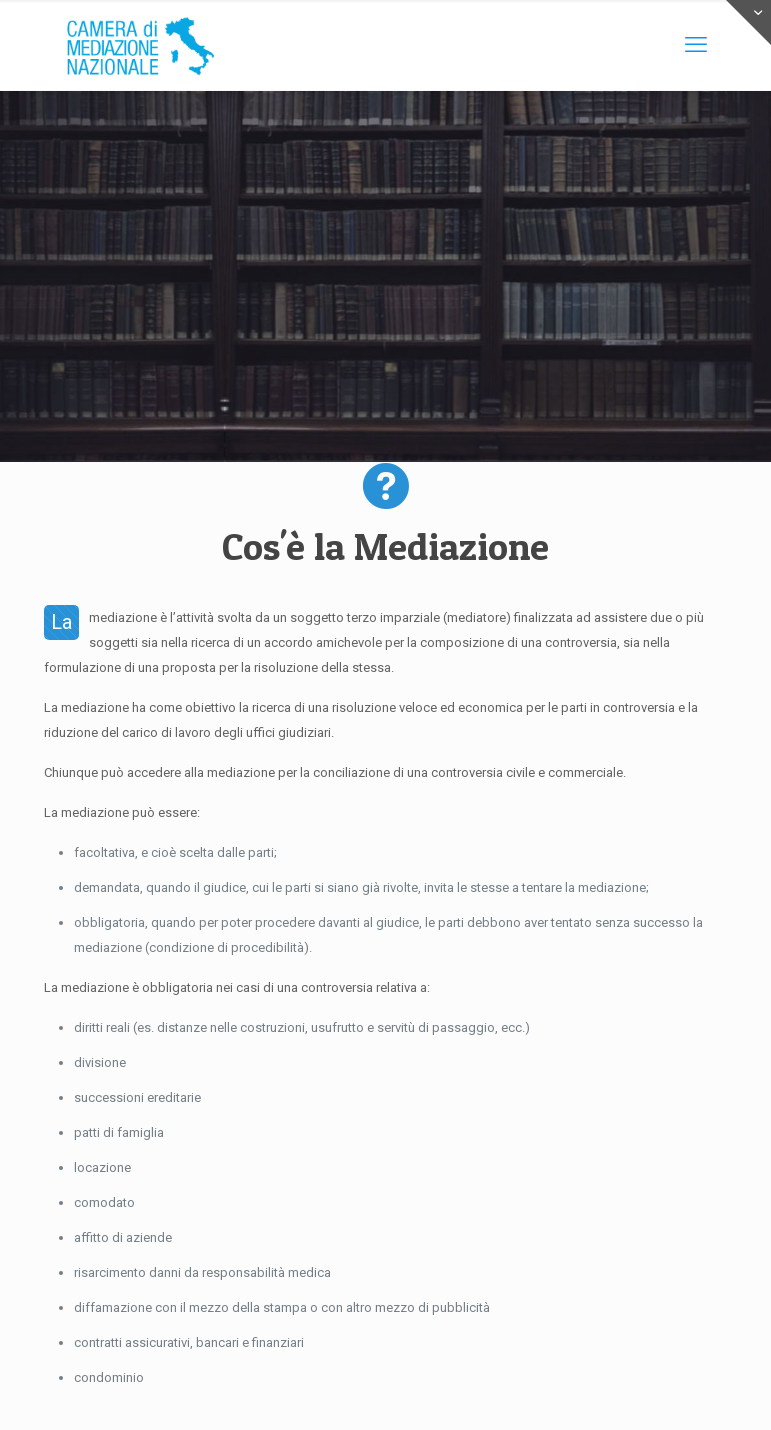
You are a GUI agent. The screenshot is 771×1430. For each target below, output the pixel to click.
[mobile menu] (696, 45)
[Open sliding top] (748, 22)
